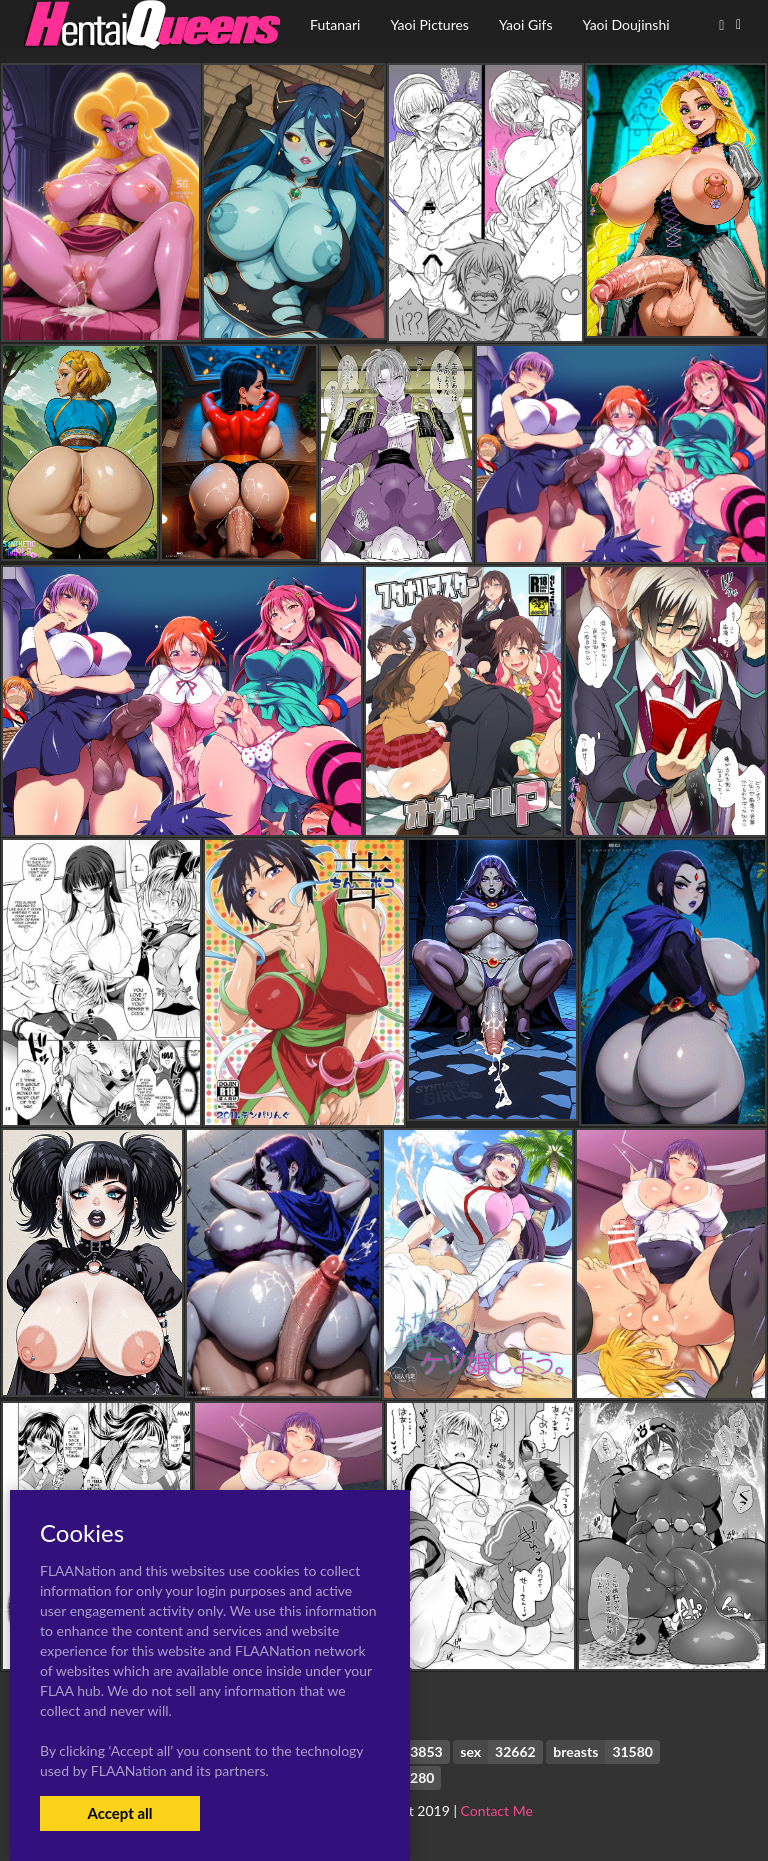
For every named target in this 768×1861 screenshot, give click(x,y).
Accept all (119, 1813)
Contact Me (497, 1810)
